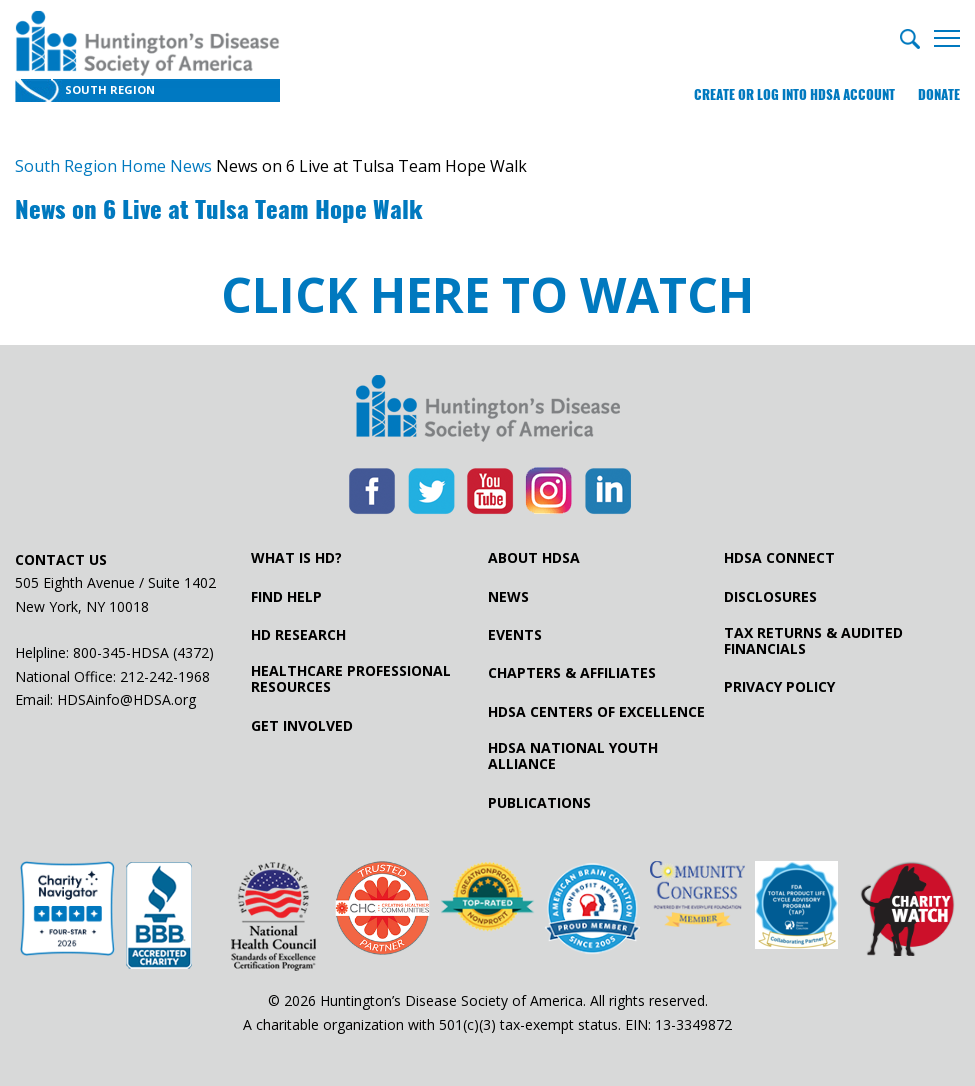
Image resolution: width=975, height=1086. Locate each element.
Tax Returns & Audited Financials (813, 641)
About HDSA (534, 558)
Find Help (286, 597)
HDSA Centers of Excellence (596, 712)
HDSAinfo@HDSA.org (126, 699)
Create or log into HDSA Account (794, 94)
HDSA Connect (779, 558)
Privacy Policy (779, 687)
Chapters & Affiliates (572, 673)
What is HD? (296, 558)
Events (515, 635)
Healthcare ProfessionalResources (351, 679)
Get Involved (302, 726)
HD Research (298, 635)
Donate (939, 94)
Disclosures (770, 597)
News (508, 597)
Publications (539, 803)
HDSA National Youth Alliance (573, 756)
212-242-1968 (165, 676)
